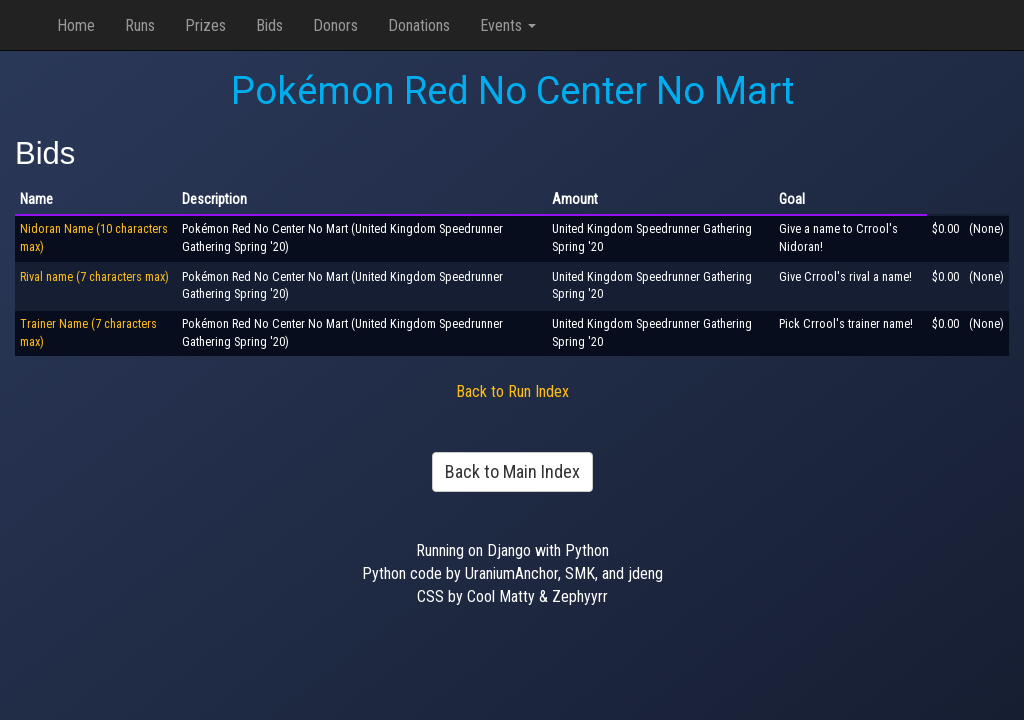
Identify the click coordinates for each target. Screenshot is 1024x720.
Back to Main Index (512, 471)
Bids (269, 25)
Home (76, 25)
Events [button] (508, 25)
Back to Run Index (512, 391)
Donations (419, 25)
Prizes (205, 25)
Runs (140, 25)
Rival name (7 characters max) (94, 277)
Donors (335, 25)
